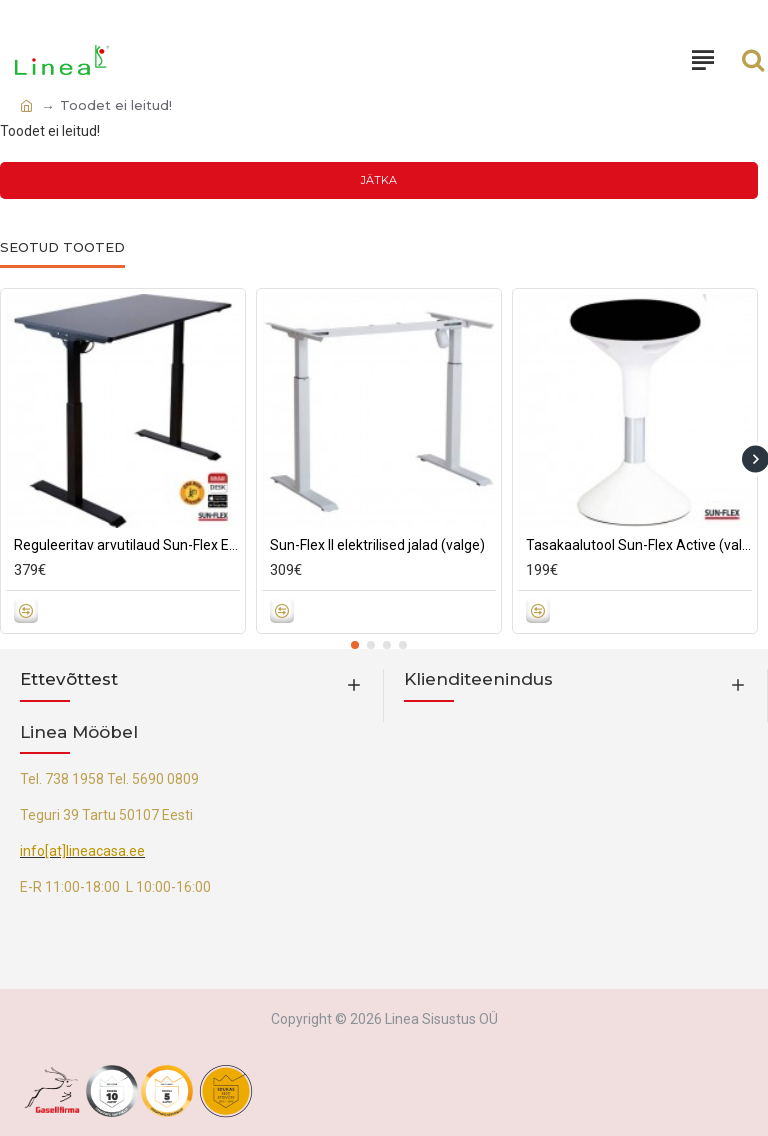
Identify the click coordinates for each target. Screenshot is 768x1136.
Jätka (379, 180)
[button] (355, 645)
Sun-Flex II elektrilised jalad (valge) (377, 545)
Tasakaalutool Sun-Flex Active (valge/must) (639, 545)
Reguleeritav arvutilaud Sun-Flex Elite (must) (127, 545)
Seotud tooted (62, 247)
